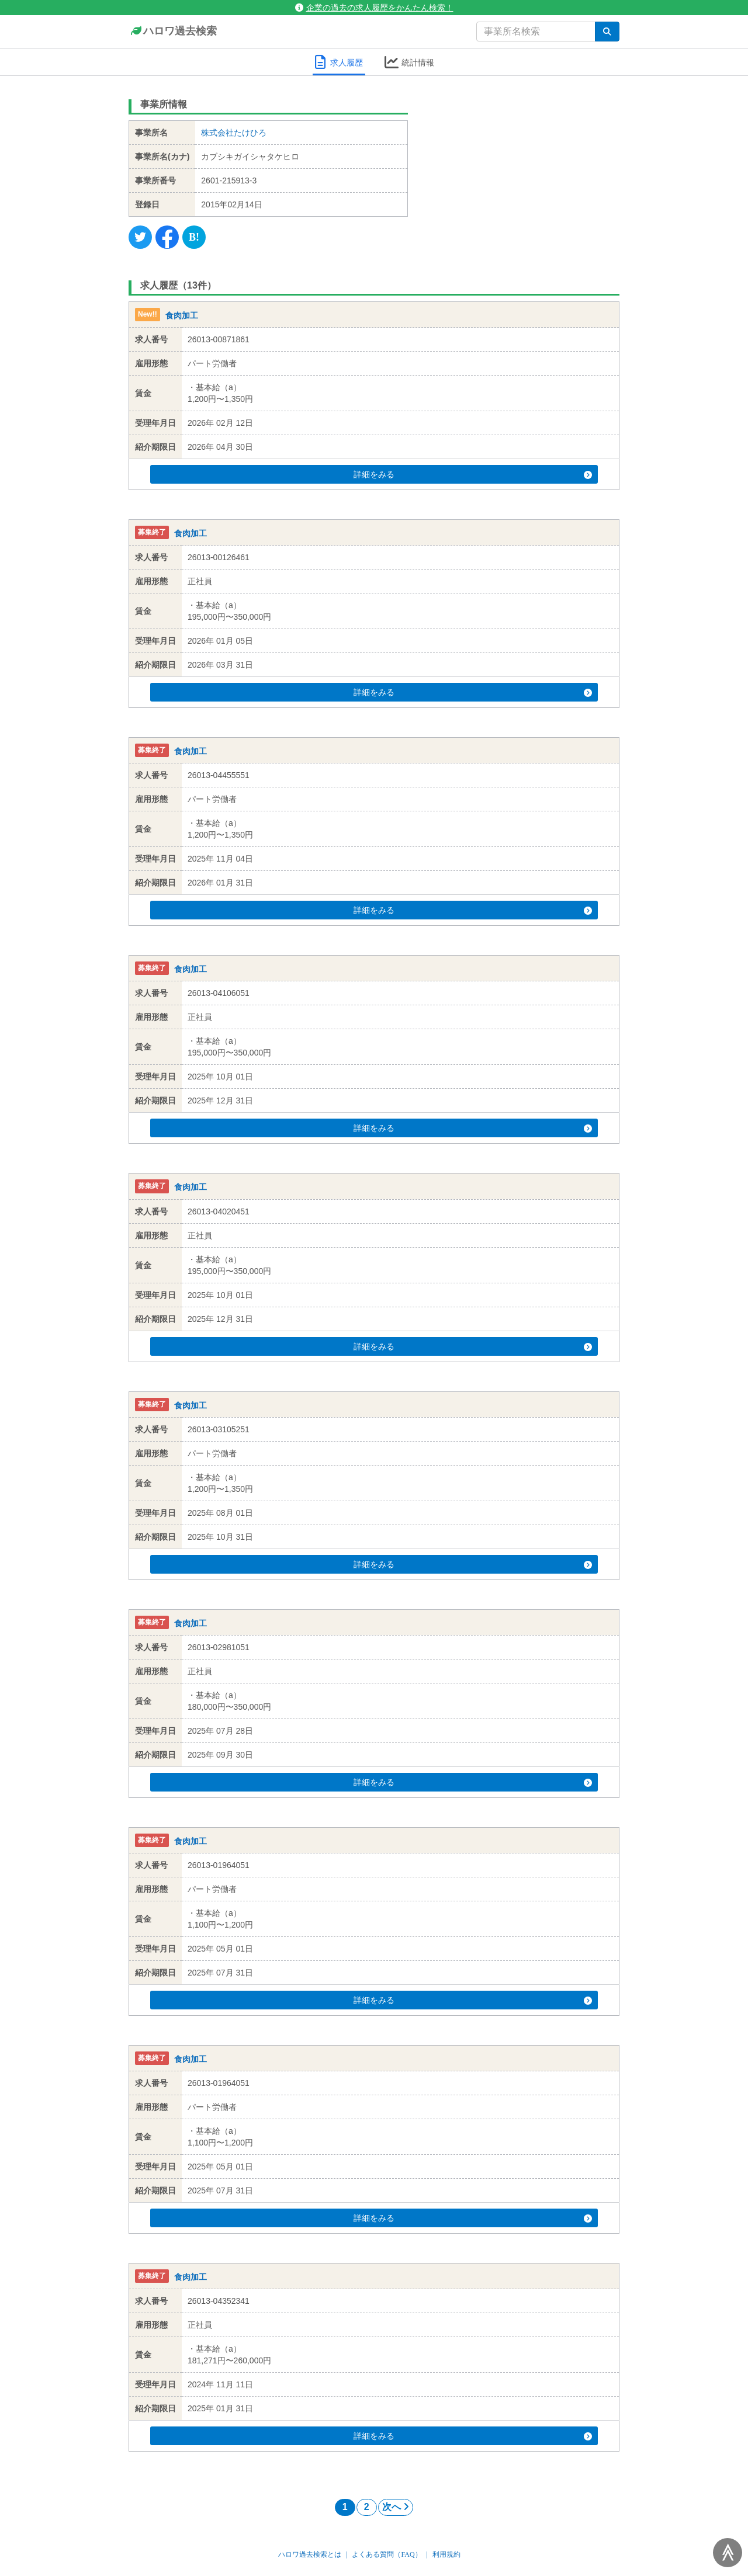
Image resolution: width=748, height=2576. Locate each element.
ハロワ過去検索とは (309, 2554)
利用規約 (446, 2554)
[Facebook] (167, 237)
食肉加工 (181, 315)
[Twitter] (140, 237)
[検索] (607, 31)
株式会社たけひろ (233, 132)
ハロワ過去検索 (173, 31)
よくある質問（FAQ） (386, 2554)
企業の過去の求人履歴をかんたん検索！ (374, 7)
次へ (395, 2507)
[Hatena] (194, 237)
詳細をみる (396, 474)
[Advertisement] (522, 166)
